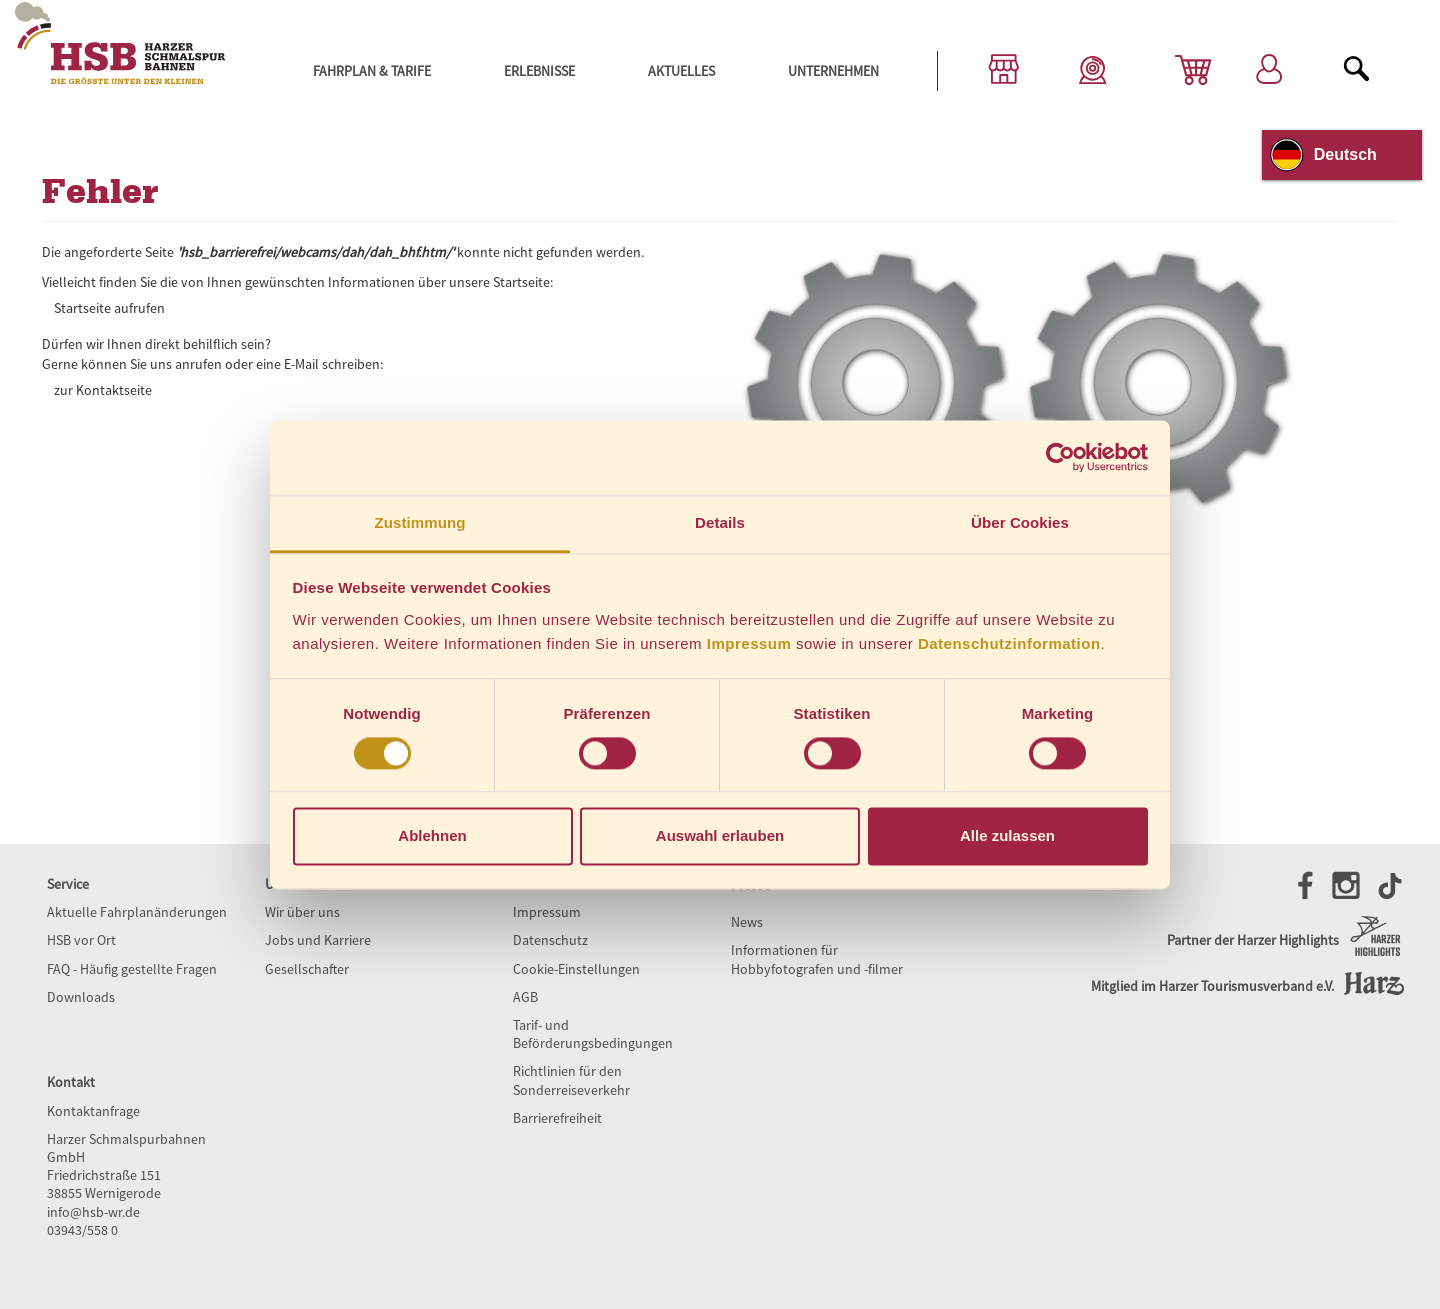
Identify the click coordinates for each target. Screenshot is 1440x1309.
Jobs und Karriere (318, 940)
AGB (525, 997)
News (747, 922)
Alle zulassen (1007, 836)
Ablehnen (432, 836)
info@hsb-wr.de (93, 1212)
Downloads (81, 997)
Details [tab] (720, 522)
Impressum (749, 643)
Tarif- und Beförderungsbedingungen (593, 1034)
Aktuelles (681, 71)
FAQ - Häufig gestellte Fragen (132, 969)
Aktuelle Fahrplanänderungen (137, 912)
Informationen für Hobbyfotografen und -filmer (817, 959)
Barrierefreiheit (557, 1118)
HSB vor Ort (81, 940)
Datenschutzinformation (1009, 643)
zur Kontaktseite (103, 390)
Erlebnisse (539, 71)
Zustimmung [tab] (420, 522)
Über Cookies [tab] (1020, 522)
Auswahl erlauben (720, 836)
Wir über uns (302, 912)
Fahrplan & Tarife (372, 71)
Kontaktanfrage (93, 1111)
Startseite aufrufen (109, 308)
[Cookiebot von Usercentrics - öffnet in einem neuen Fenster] (1060, 457)
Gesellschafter (307, 969)
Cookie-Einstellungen (576, 969)
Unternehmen (833, 71)
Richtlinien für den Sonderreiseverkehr (571, 1080)
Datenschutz (550, 940)
